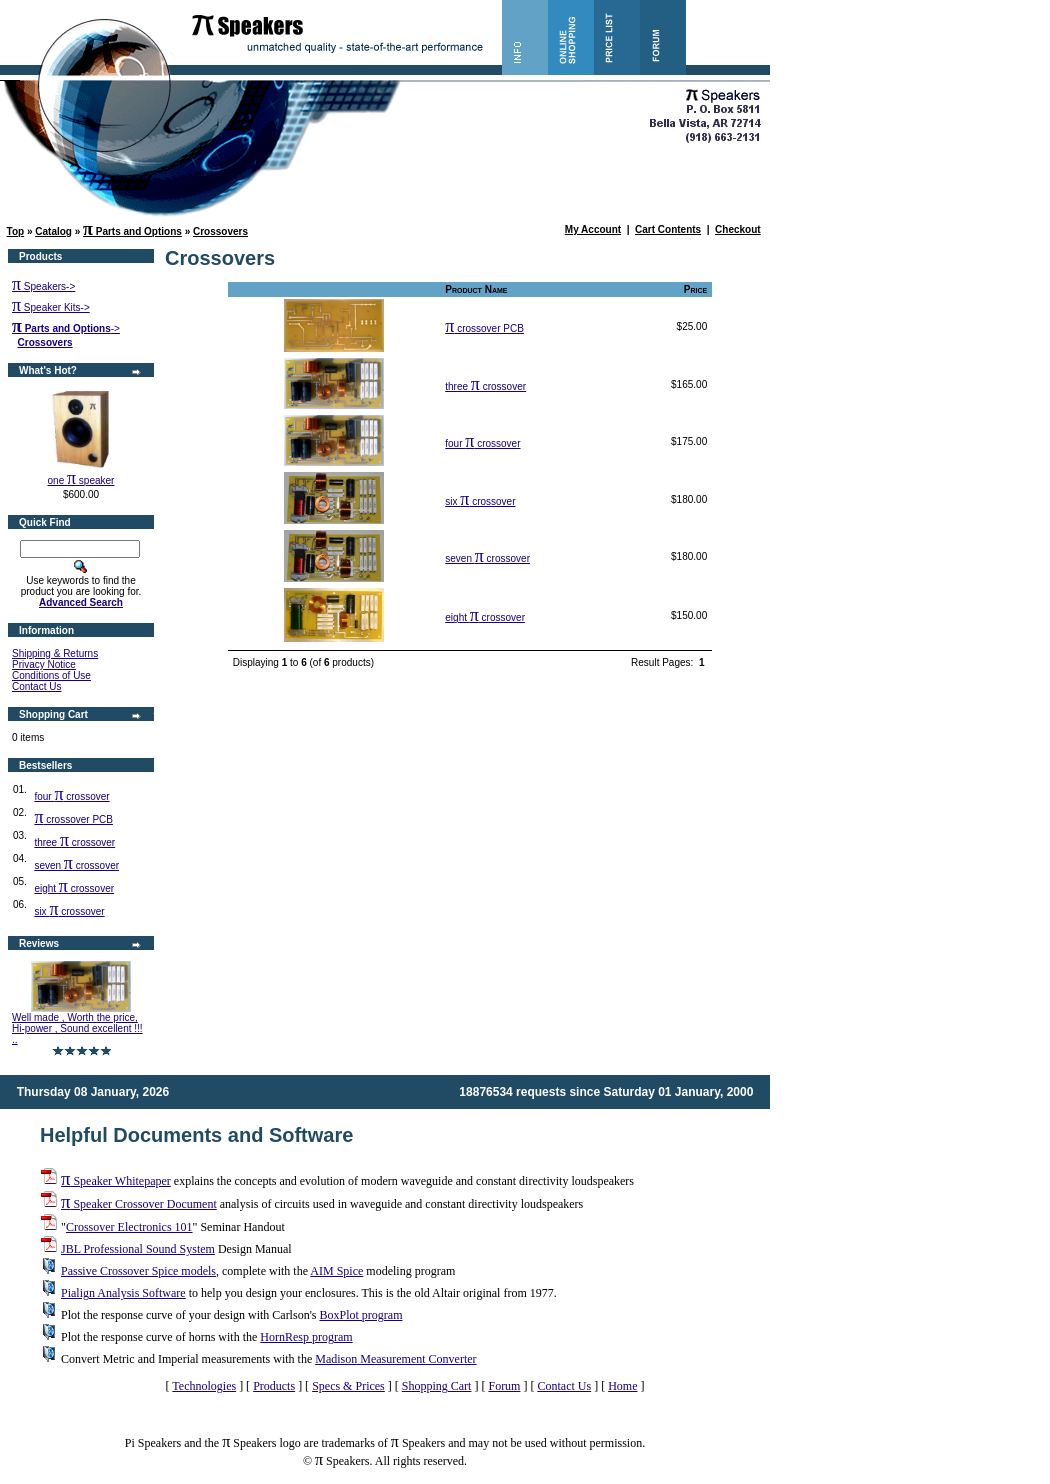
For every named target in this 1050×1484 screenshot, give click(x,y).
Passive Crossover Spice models (138, 1271)
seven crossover (76, 865)
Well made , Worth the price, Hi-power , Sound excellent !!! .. (77, 1028)
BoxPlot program (360, 1315)
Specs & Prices (348, 1386)
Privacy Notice (44, 664)
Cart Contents (668, 229)
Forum (504, 1386)
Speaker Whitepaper (116, 1181)
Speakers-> (43, 286)
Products (274, 1386)
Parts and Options (132, 231)
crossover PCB (73, 819)
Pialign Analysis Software (123, 1293)
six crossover (69, 911)
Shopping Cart (437, 1386)
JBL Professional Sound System (138, 1249)
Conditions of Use (51, 675)
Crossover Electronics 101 (129, 1227)
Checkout (738, 229)
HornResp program (306, 1337)
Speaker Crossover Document (139, 1204)
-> (66, 328)
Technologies (204, 1386)
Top (16, 231)
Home (622, 1386)
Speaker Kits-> (51, 307)
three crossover (74, 842)
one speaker (81, 480)
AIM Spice (336, 1271)
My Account (593, 229)
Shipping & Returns (55, 653)
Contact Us (36, 686)
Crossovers (220, 231)
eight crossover (74, 888)
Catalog (53, 231)
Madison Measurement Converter (395, 1359)
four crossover (71, 796)
